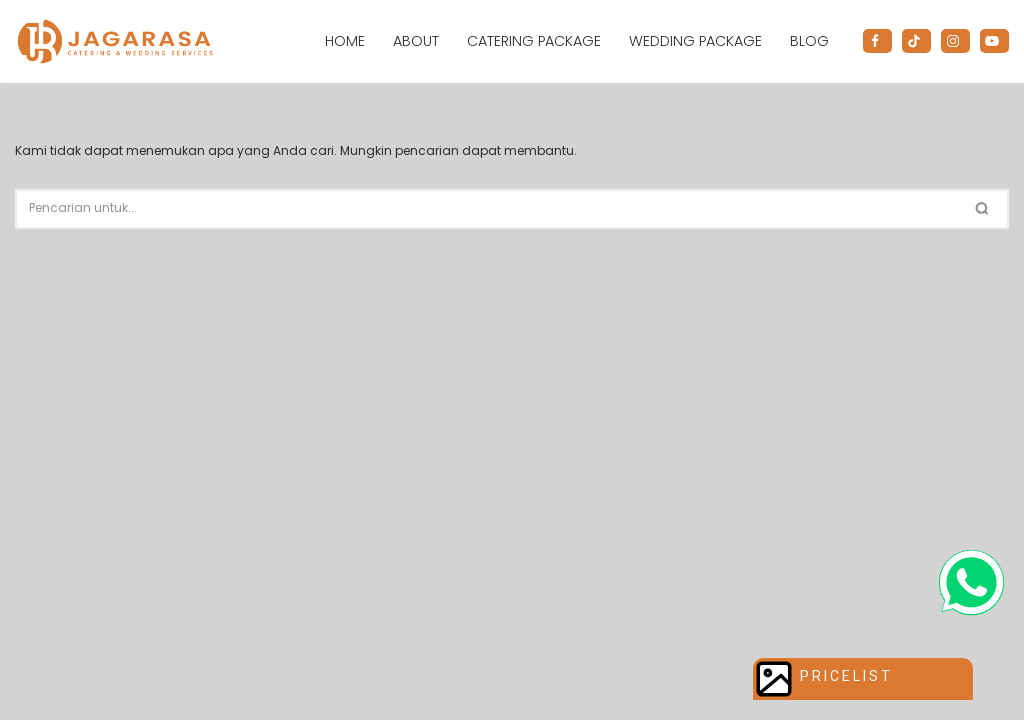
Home (345, 41)
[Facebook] (877, 41)
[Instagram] (955, 41)
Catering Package (534, 41)
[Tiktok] (916, 41)
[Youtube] (994, 41)
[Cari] (489, 209)
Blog (809, 41)
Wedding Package (695, 41)
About (416, 41)
